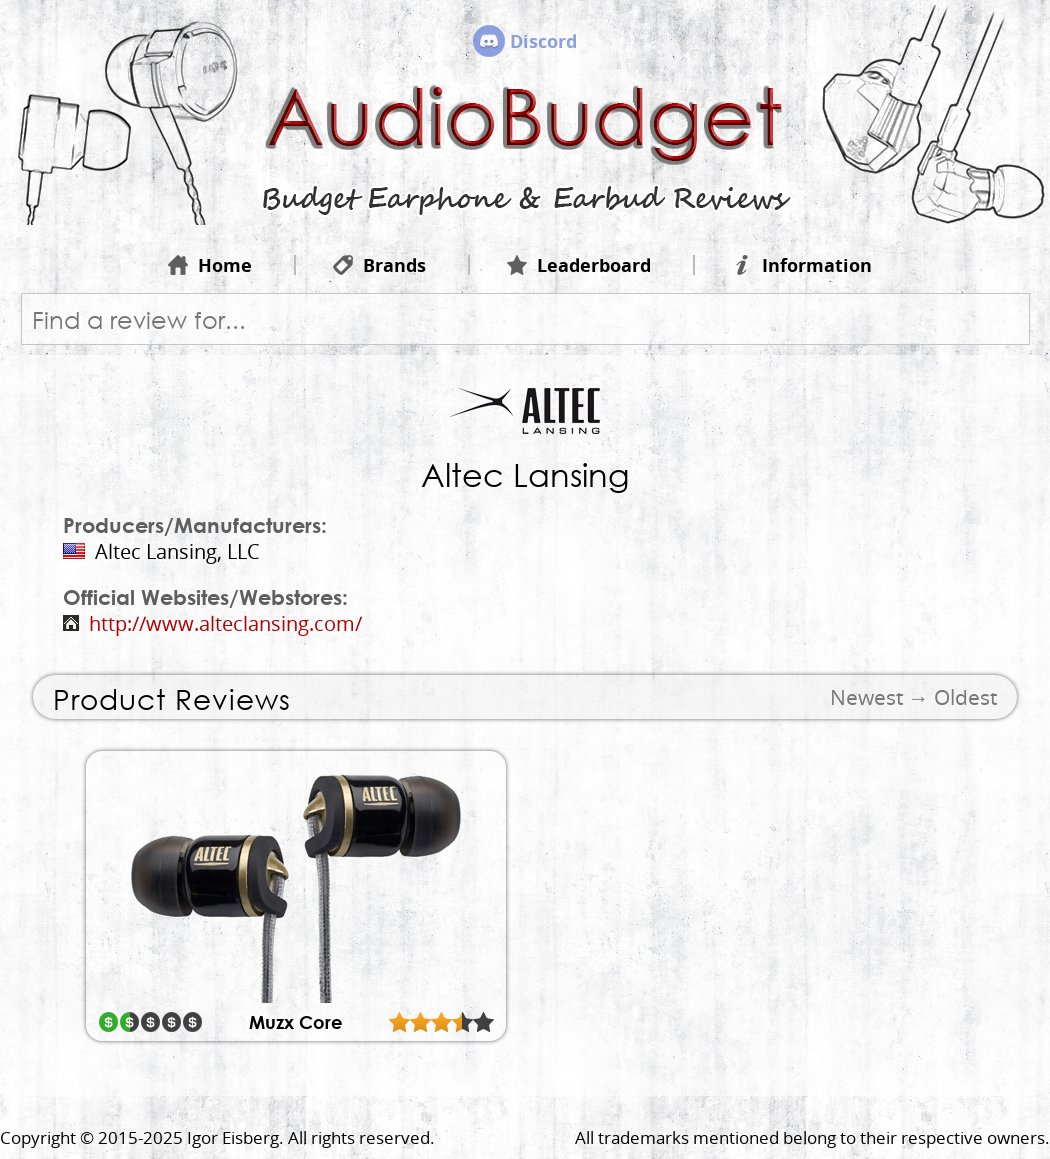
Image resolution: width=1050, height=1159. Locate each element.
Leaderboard (579, 265)
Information (802, 265)
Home (210, 265)
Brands (379, 265)
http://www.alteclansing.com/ (225, 623)
